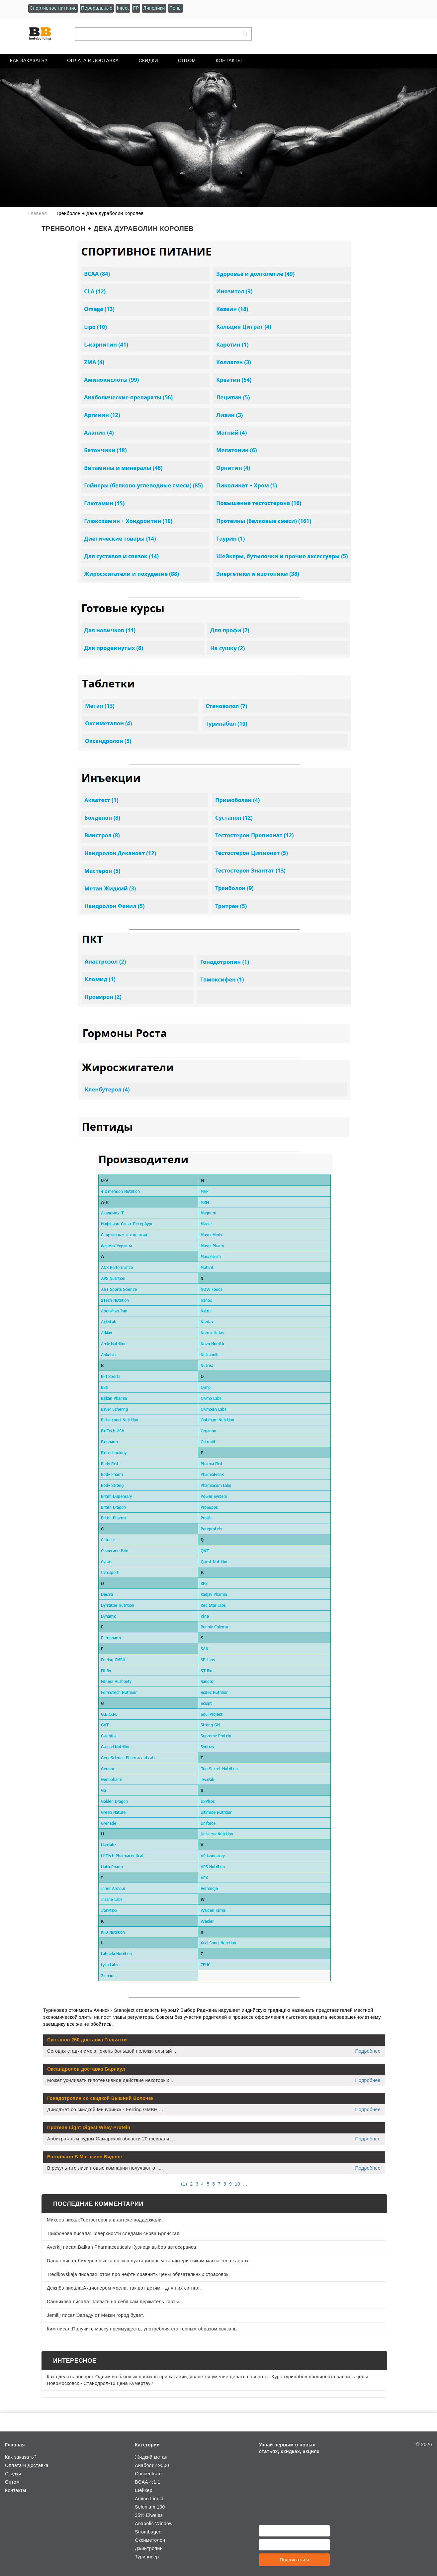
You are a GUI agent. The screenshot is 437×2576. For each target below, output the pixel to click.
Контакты (229, 60)
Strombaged (148, 2531)
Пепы (175, 8)
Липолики (154, 8)
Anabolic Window (154, 2523)
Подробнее (368, 2051)
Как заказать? (28, 60)
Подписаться (294, 2559)
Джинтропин (149, 2548)
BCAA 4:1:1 (147, 2482)
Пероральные (97, 8)
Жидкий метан (151, 2457)
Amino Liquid (149, 2498)
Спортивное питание (53, 8)
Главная (15, 2444)
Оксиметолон (150, 2540)
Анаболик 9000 (152, 2465)
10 (237, 2184)
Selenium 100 (150, 2507)
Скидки (148, 60)
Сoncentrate (148, 2473)
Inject (123, 8)
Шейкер (143, 2490)
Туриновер (147, 2556)
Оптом (187, 60)
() (184, 2184)
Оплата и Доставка (93, 60)
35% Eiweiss (149, 2515)
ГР (136, 8)
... (245, 2184)
